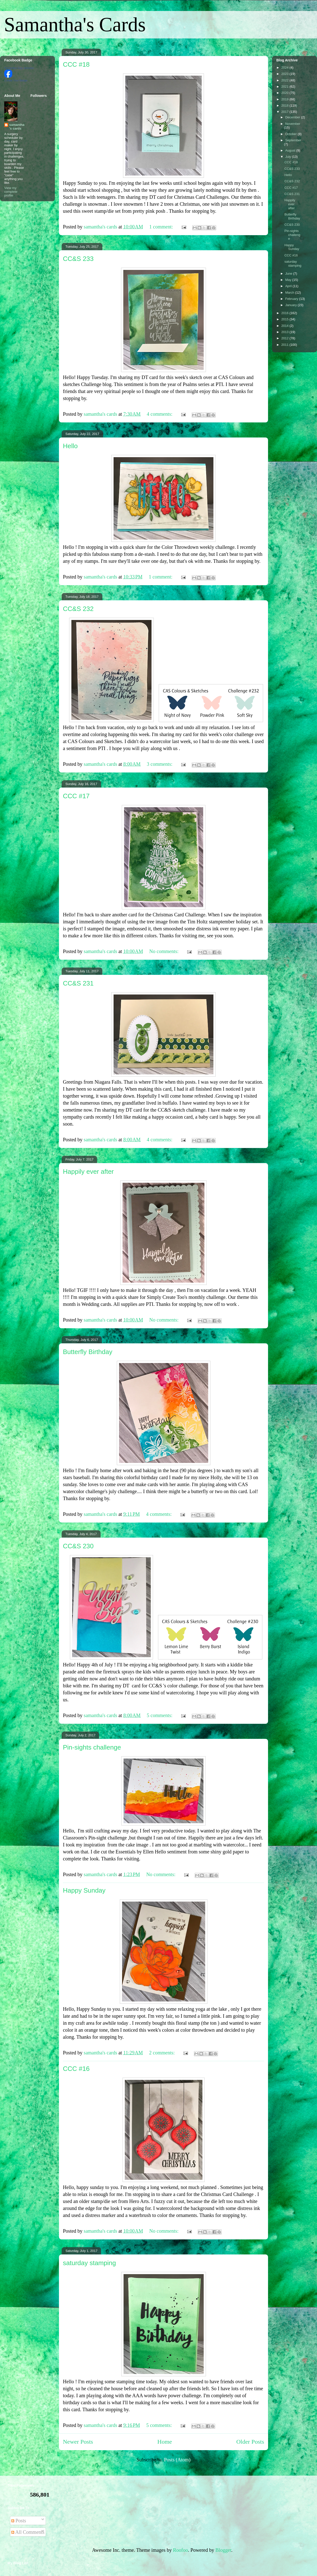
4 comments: (160, 414)
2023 (285, 74)
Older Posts (250, 2441)
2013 (285, 332)
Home (164, 2441)
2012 (285, 338)
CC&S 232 (78, 608)
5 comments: (160, 1715)
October (291, 134)
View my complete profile (10, 191)
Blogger (223, 2550)
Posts (18, 2520)
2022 (285, 80)
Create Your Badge (15, 80)
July (288, 157)
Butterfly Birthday (87, 1352)
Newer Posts (78, 2441)
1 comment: (161, 226)
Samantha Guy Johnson (19, 67)
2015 (285, 319)
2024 (285, 67)
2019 (285, 99)
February (292, 299)
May (288, 280)
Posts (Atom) (177, 2459)
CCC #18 (76, 64)
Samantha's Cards (75, 24)
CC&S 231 (78, 983)
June (289, 273)
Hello (70, 446)
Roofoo (180, 2550)
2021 (285, 86)
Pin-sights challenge (92, 1747)
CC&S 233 (78, 258)
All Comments (27, 2532)
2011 (285, 345)
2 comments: (162, 2052)
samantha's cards (16, 126)
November (292, 124)
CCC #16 (76, 2068)
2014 (285, 326)
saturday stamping (89, 2263)
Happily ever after (88, 1171)
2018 (285, 105)
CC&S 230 (78, 1546)
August (290, 150)
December (293, 117)
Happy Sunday (84, 1890)
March (290, 292)
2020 (285, 93)
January (291, 305)
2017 (285, 112)
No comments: (164, 951)
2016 (285, 313)
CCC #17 (76, 796)
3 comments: (160, 764)
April (289, 286)
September (293, 140)
